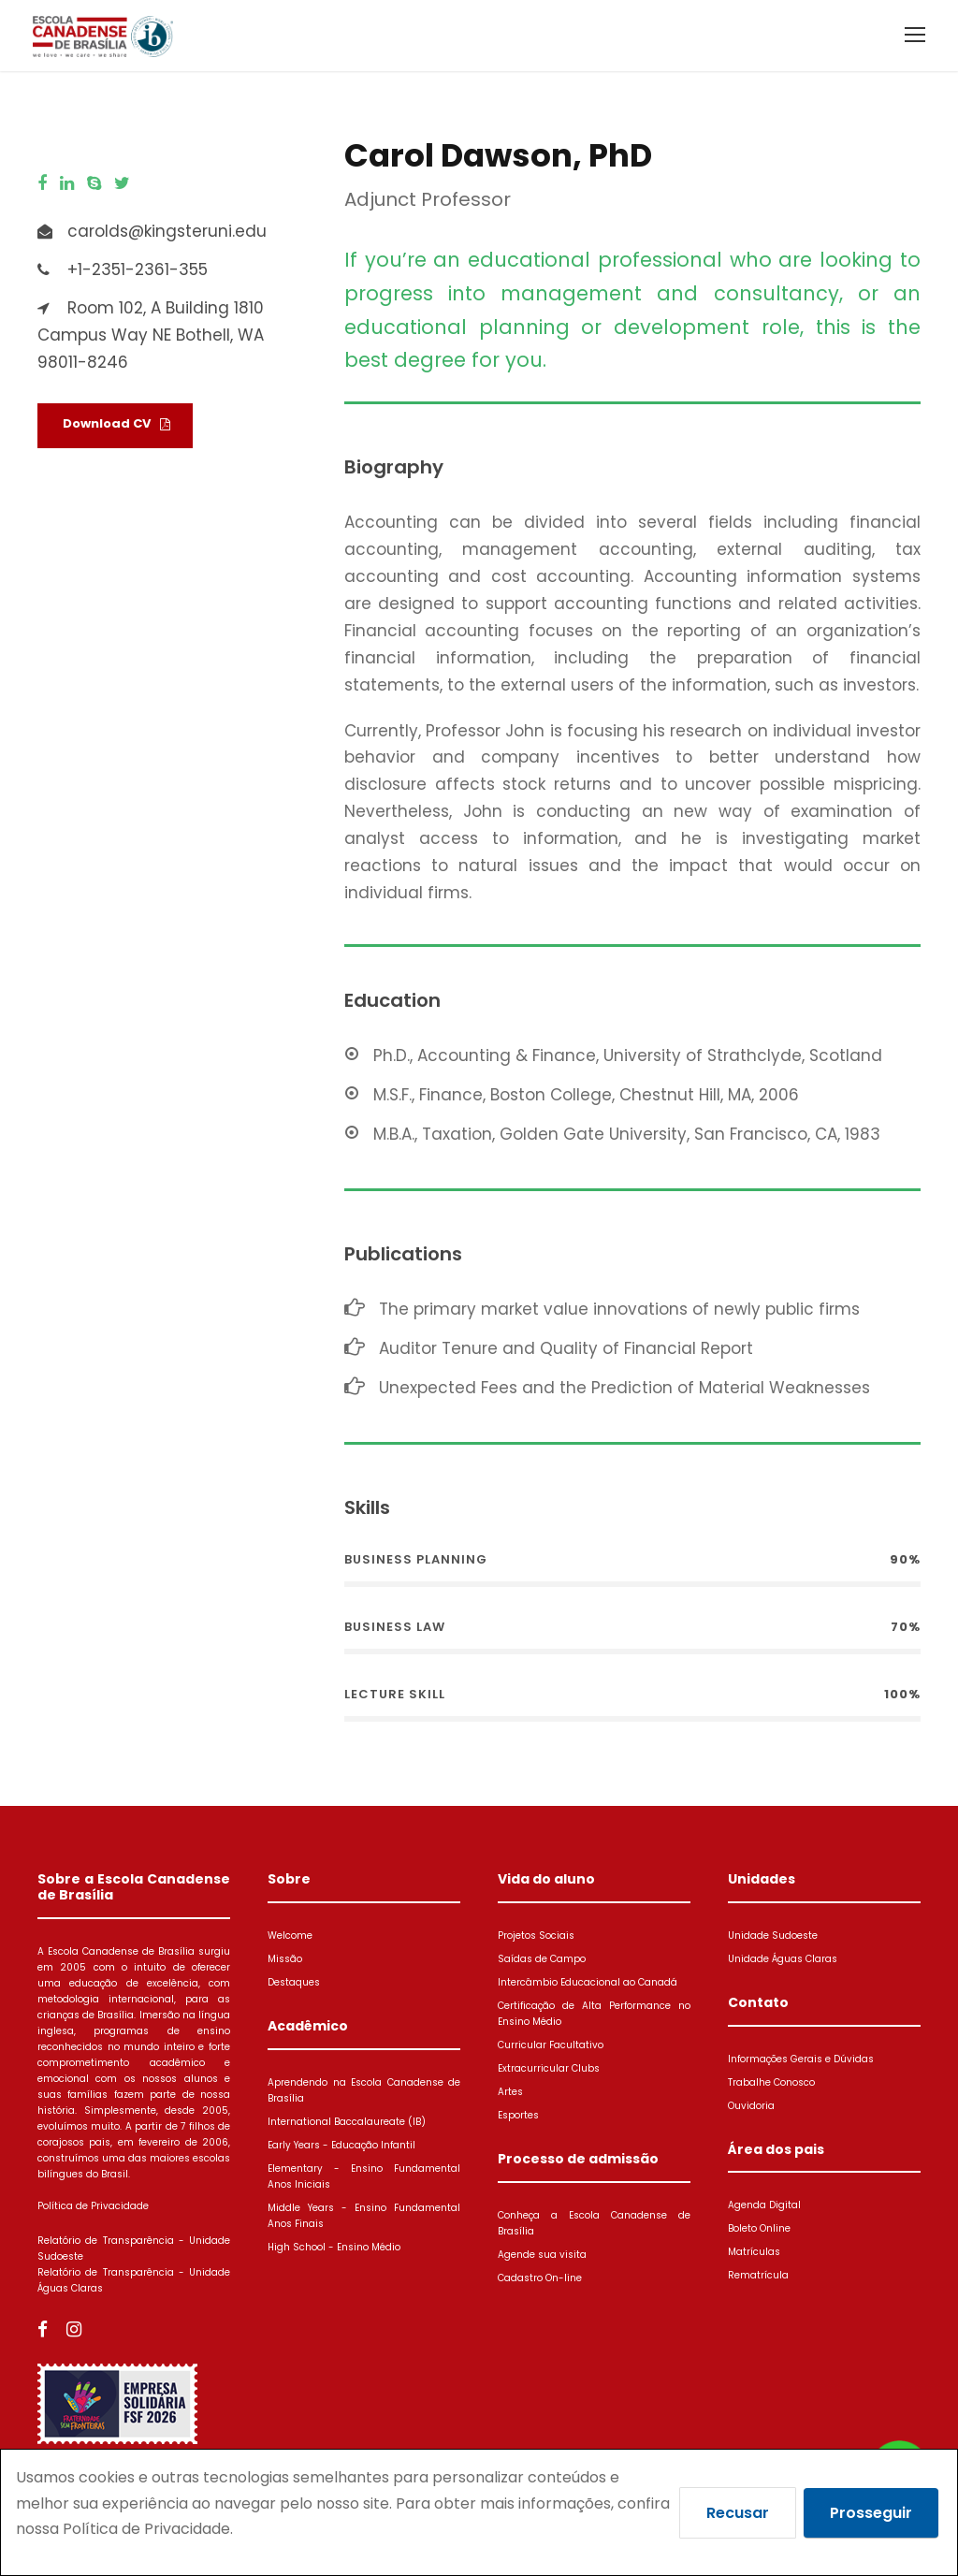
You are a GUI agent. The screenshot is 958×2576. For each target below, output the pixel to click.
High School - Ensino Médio (334, 2247)
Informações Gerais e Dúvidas (801, 2059)
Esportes (518, 2115)
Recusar (737, 2513)
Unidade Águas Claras (782, 1959)
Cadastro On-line (540, 2278)
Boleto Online (759, 2228)
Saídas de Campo (542, 1959)
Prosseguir (871, 2513)
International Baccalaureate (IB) (347, 2122)
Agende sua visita (542, 2255)
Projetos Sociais (536, 1935)
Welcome (290, 1935)
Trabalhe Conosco (771, 2082)
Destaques (294, 1982)
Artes (510, 2092)
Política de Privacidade (93, 2206)
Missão (285, 1959)
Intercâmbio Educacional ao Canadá (587, 1982)
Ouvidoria (751, 2106)
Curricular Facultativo (550, 2045)
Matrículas (754, 2252)
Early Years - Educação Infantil (341, 2145)
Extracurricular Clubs (549, 2068)
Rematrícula (758, 2275)
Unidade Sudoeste (773, 1935)
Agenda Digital (764, 2205)
